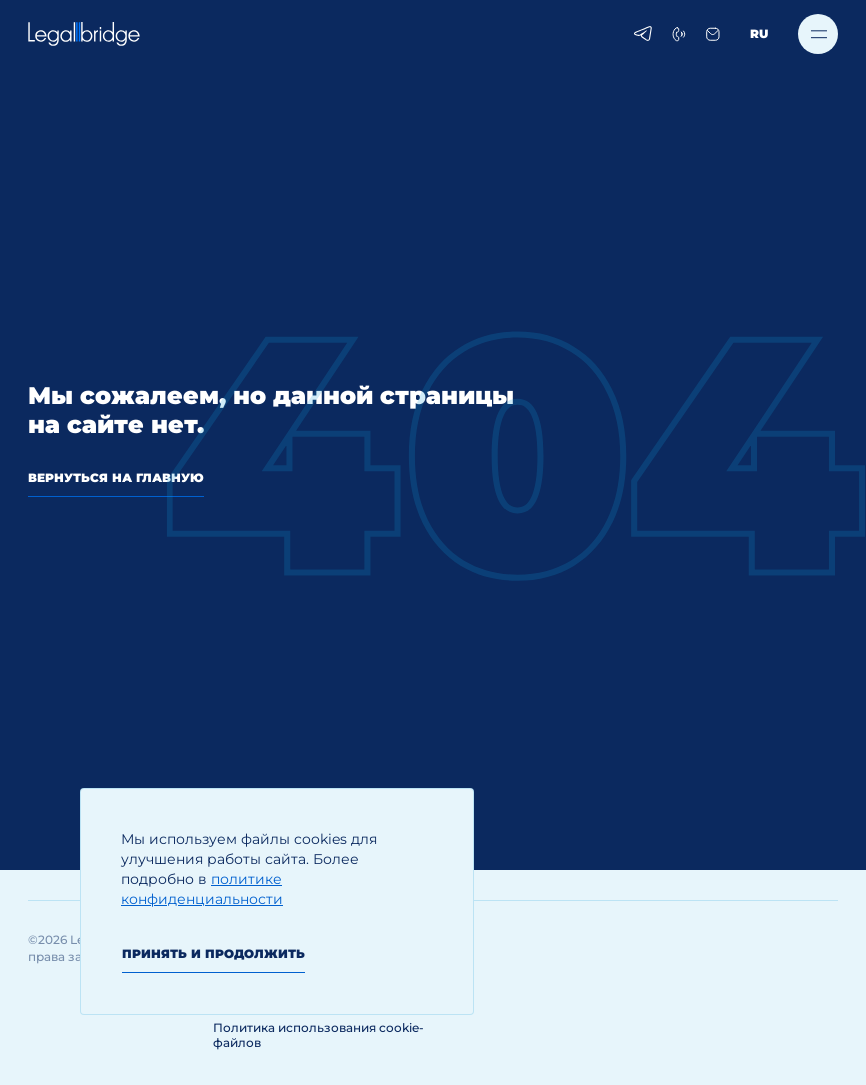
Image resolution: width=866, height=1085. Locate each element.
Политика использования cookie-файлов (318, 1035)
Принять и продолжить (213, 953)
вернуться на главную (116, 477)
